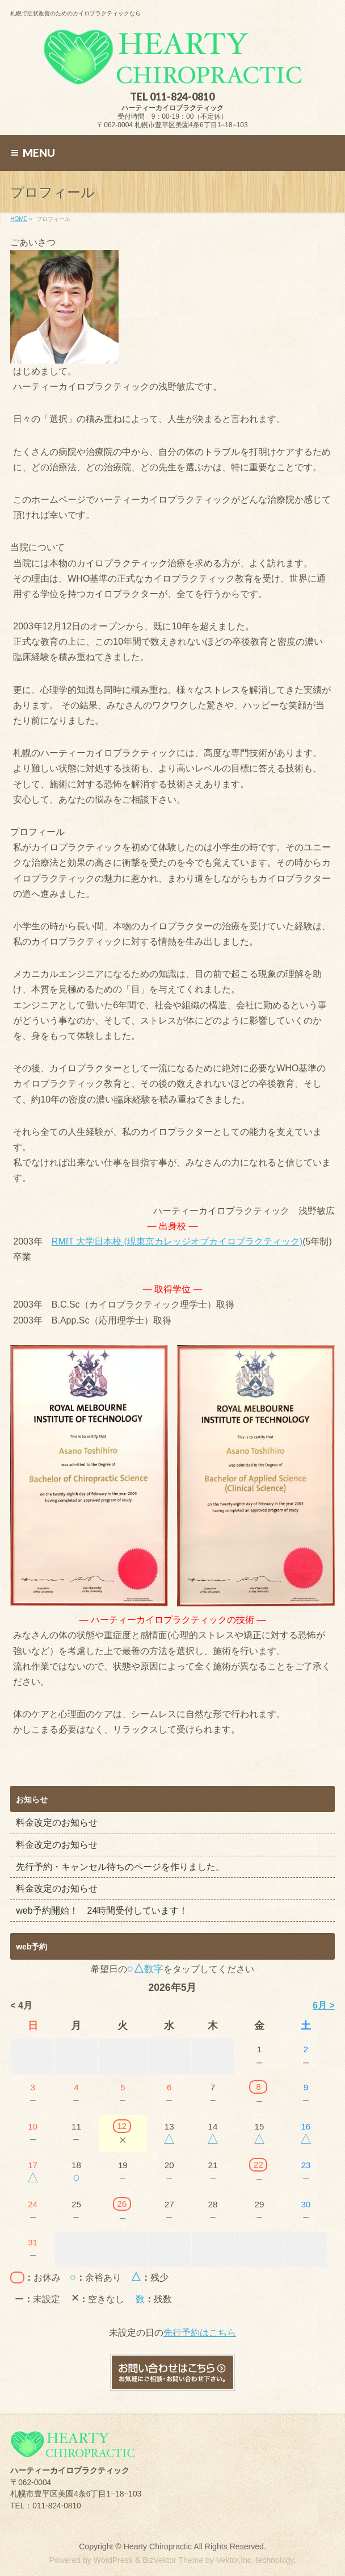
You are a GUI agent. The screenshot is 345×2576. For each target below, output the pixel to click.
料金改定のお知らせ (57, 1822)
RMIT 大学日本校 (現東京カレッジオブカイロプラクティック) (177, 1241)
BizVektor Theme (172, 2560)
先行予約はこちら (199, 2332)
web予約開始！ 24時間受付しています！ (102, 1910)
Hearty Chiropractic (158, 2546)
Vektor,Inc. (235, 2560)
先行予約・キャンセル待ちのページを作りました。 (120, 1867)
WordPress (113, 2560)
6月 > (324, 2005)
